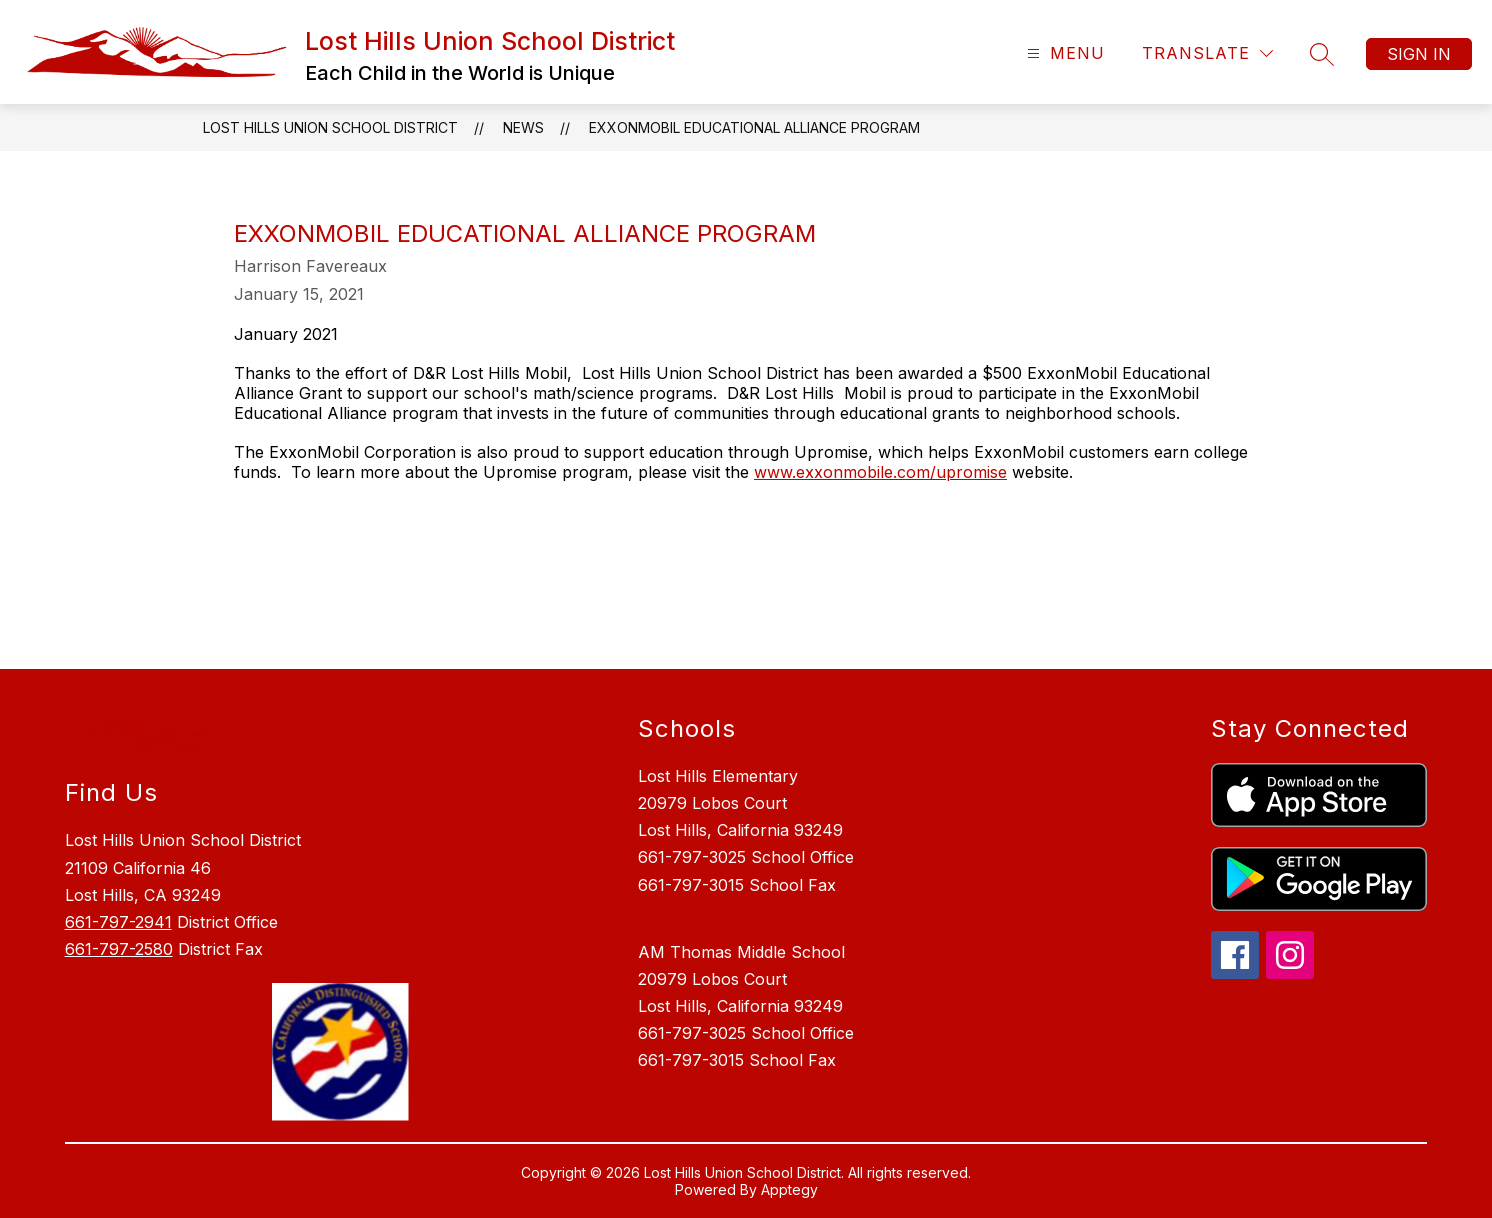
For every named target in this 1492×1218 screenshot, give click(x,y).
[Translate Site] (1207, 53)
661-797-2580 (119, 949)
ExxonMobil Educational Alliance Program (754, 127)
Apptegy (789, 1189)
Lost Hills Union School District (330, 127)
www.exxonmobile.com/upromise (880, 472)
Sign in (1419, 54)
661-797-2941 (118, 922)
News (523, 127)
